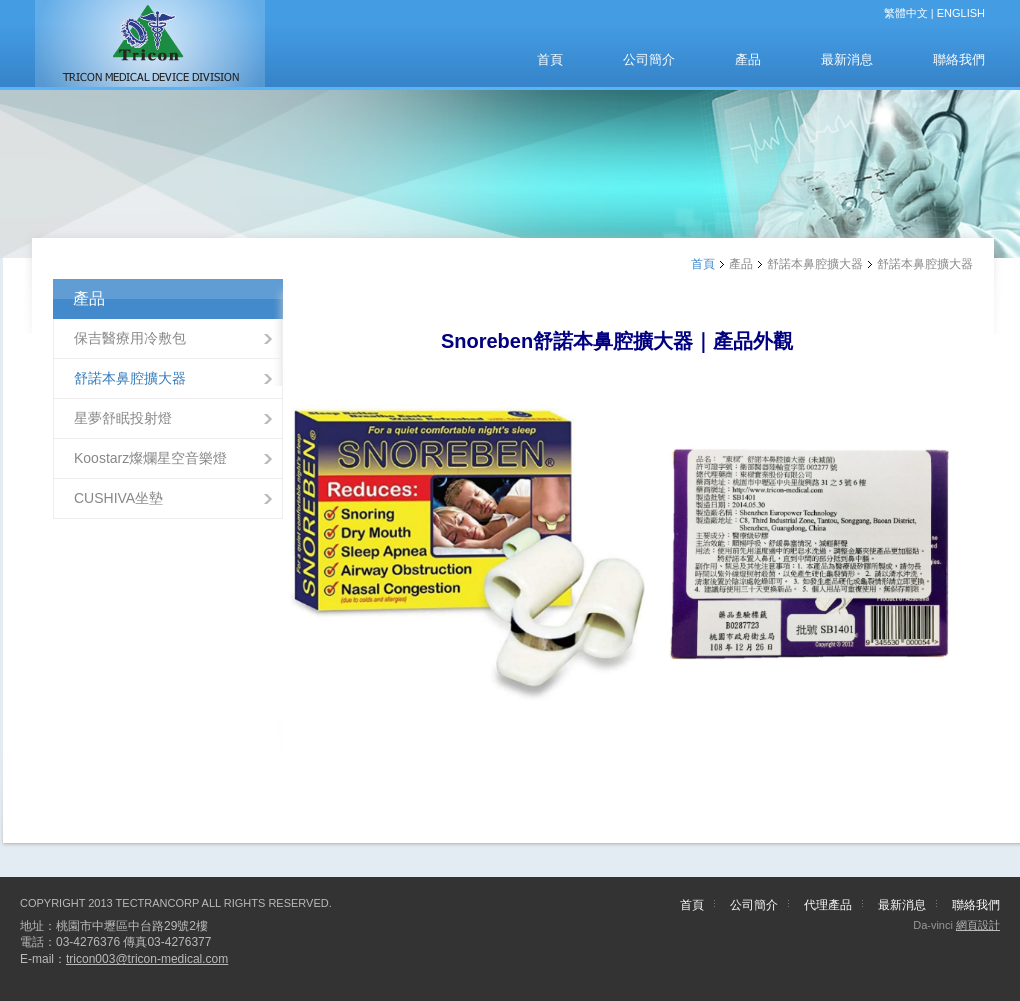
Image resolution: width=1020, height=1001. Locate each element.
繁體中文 (906, 13)
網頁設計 (978, 925)
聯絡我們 (959, 59)
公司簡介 (649, 59)
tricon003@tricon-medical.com (147, 959)
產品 (748, 59)
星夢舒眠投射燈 (123, 418)
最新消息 (847, 59)
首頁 (550, 59)
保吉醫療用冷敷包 (130, 338)
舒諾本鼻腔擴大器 (130, 378)
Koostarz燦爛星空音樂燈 (150, 458)
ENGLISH (961, 13)
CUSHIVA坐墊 (118, 498)
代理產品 (828, 905)
